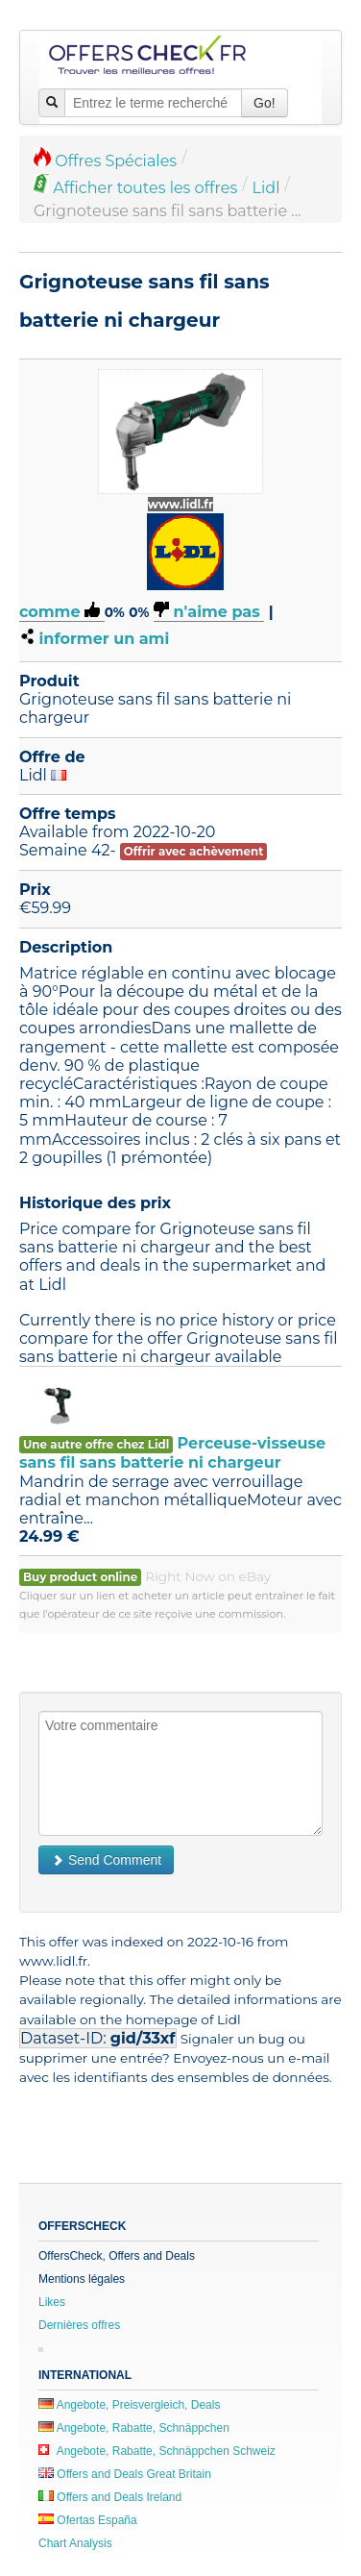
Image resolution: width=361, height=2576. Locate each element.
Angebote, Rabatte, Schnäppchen (133, 2428)
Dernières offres (79, 2325)
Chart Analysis (75, 2543)
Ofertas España (87, 2520)
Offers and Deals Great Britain (124, 2474)
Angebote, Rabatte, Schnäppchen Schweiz (157, 2451)
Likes (51, 2302)
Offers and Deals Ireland (109, 2497)
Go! (264, 103)
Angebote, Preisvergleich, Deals (129, 2405)
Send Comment (106, 1860)
